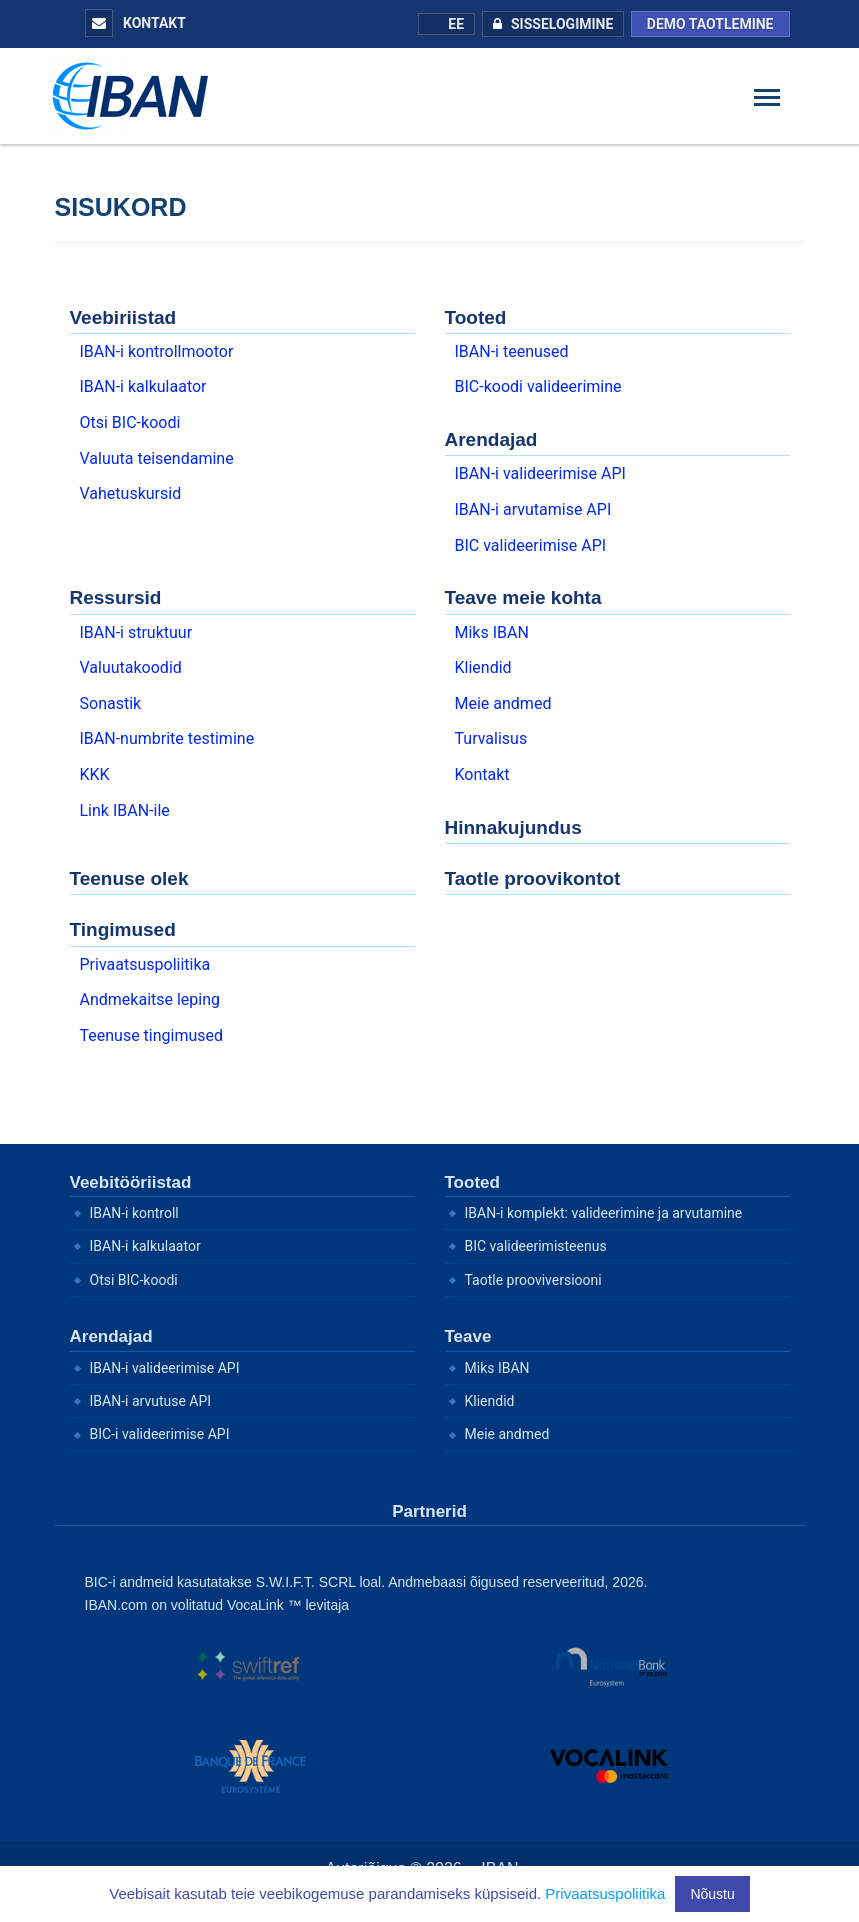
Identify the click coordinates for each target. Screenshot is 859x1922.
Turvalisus (491, 738)
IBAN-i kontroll (134, 1213)
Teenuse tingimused (152, 1035)
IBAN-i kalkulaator (143, 386)
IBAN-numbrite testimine (167, 738)
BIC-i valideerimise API (160, 1434)
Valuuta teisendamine (157, 458)
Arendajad (491, 439)
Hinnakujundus (513, 827)
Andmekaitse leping (150, 999)
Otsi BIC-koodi (130, 422)
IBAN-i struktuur (136, 632)
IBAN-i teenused (512, 351)
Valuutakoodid (131, 667)
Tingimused (123, 929)
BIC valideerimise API (531, 545)
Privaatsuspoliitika (145, 964)
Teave (468, 1336)
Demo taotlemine (710, 24)
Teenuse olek (129, 878)
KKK (95, 774)
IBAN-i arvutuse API (151, 1401)
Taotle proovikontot (533, 878)
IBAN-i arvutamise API (533, 509)
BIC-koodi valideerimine (538, 386)
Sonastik (111, 703)
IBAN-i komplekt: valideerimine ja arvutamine (604, 1213)
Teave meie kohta (523, 597)
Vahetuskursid (131, 493)
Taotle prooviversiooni (533, 1280)
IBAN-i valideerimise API (540, 473)
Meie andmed (503, 703)
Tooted (476, 317)
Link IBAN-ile (125, 810)
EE (446, 24)
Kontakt (135, 23)
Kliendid (483, 667)
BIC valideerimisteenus (536, 1246)
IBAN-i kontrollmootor (157, 351)
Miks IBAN (492, 632)
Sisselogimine (548, 24)
